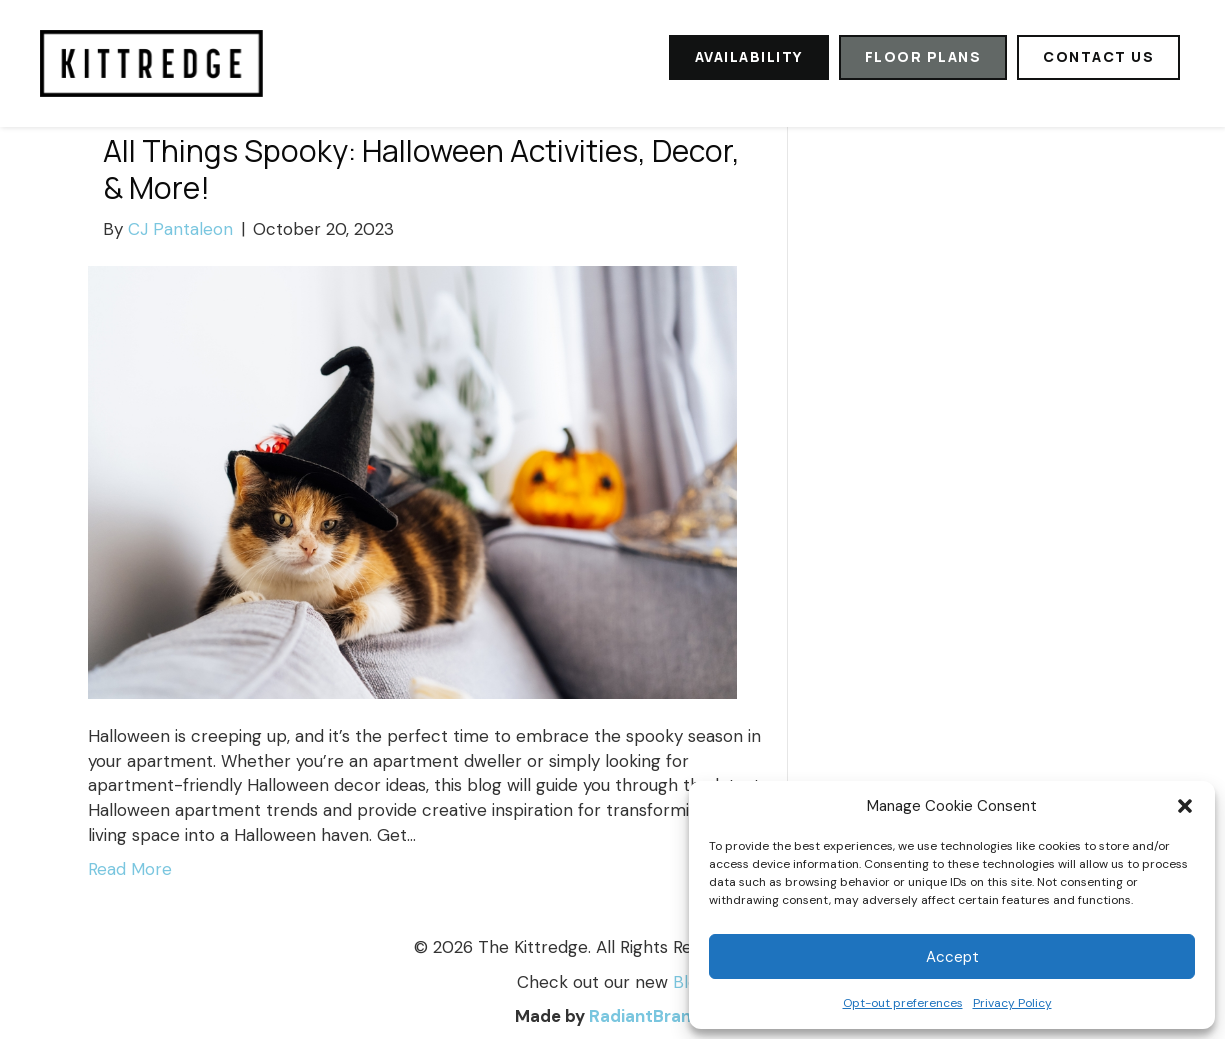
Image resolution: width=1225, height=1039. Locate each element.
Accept (952, 957)
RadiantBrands (650, 1016)
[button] (1185, 806)
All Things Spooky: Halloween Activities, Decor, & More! (421, 169)
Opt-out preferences (903, 1003)
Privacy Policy (1012, 1003)
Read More (130, 869)
